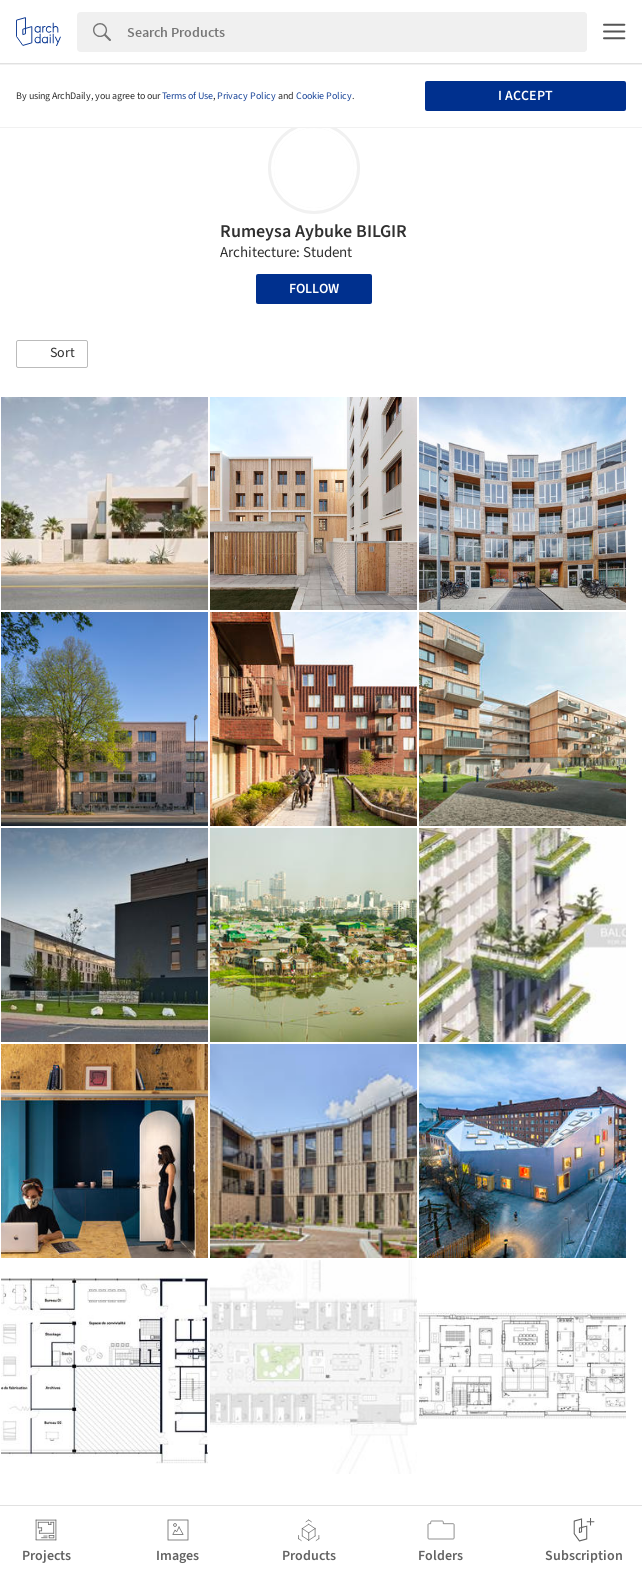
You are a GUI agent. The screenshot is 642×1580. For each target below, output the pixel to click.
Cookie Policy (324, 96)
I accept (525, 96)
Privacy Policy (246, 96)
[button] (52, 354)
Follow (314, 289)
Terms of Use (187, 96)
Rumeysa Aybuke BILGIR (313, 231)
